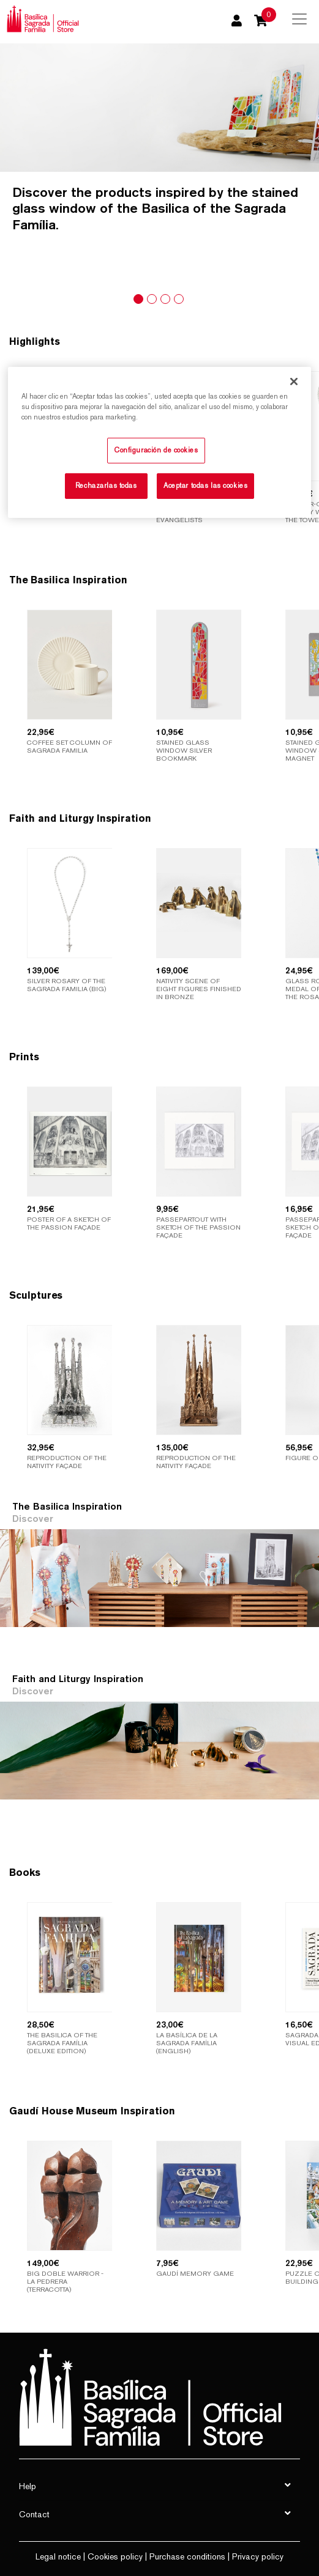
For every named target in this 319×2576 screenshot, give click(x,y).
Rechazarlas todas (106, 485)
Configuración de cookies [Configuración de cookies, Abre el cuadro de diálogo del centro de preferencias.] (156, 450)
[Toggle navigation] (299, 19)
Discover (32, 1518)
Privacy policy (257, 2556)
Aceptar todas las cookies (205, 485)
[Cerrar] (293, 381)
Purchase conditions (187, 2556)
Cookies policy (115, 2556)
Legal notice (58, 2556)
